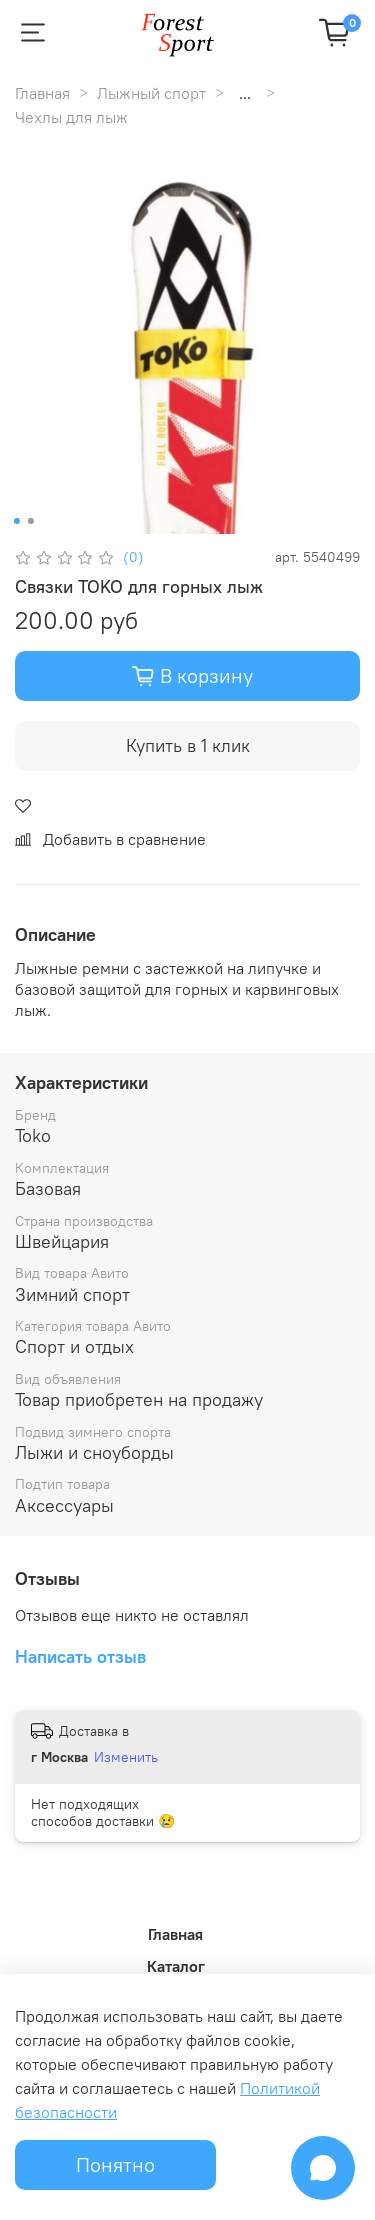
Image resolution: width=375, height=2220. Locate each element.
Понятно (115, 2164)
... (245, 93)
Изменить (126, 1757)
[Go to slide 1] (16, 521)
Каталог (176, 1966)
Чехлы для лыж (71, 117)
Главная (42, 93)
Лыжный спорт (151, 93)
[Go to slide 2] (30, 521)
